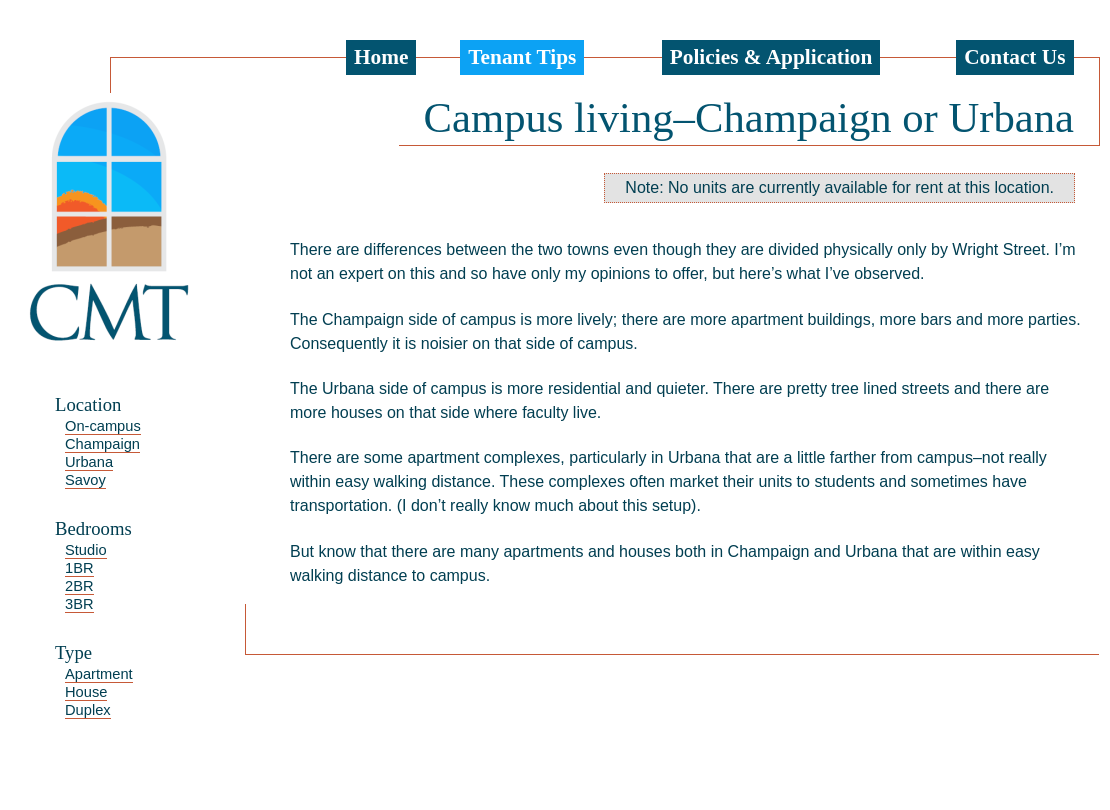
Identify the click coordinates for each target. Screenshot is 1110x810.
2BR (79, 586)
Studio (86, 550)
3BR (79, 604)
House (86, 692)
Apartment (99, 674)
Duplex (88, 710)
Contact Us (1014, 57)
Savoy (85, 480)
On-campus (103, 426)
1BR (79, 568)
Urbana (89, 462)
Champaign (102, 444)
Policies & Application (771, 57)
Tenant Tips (522, 57)
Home (381, 57)
